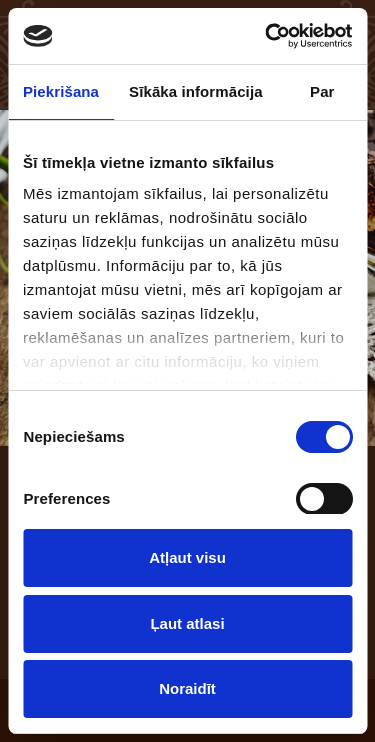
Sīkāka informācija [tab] (196, 91)
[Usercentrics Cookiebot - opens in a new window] (267, 36)
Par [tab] (322, 91)
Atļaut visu (187, 557)
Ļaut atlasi (187, 623)
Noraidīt (187, 688)
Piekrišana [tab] (61, 91)
